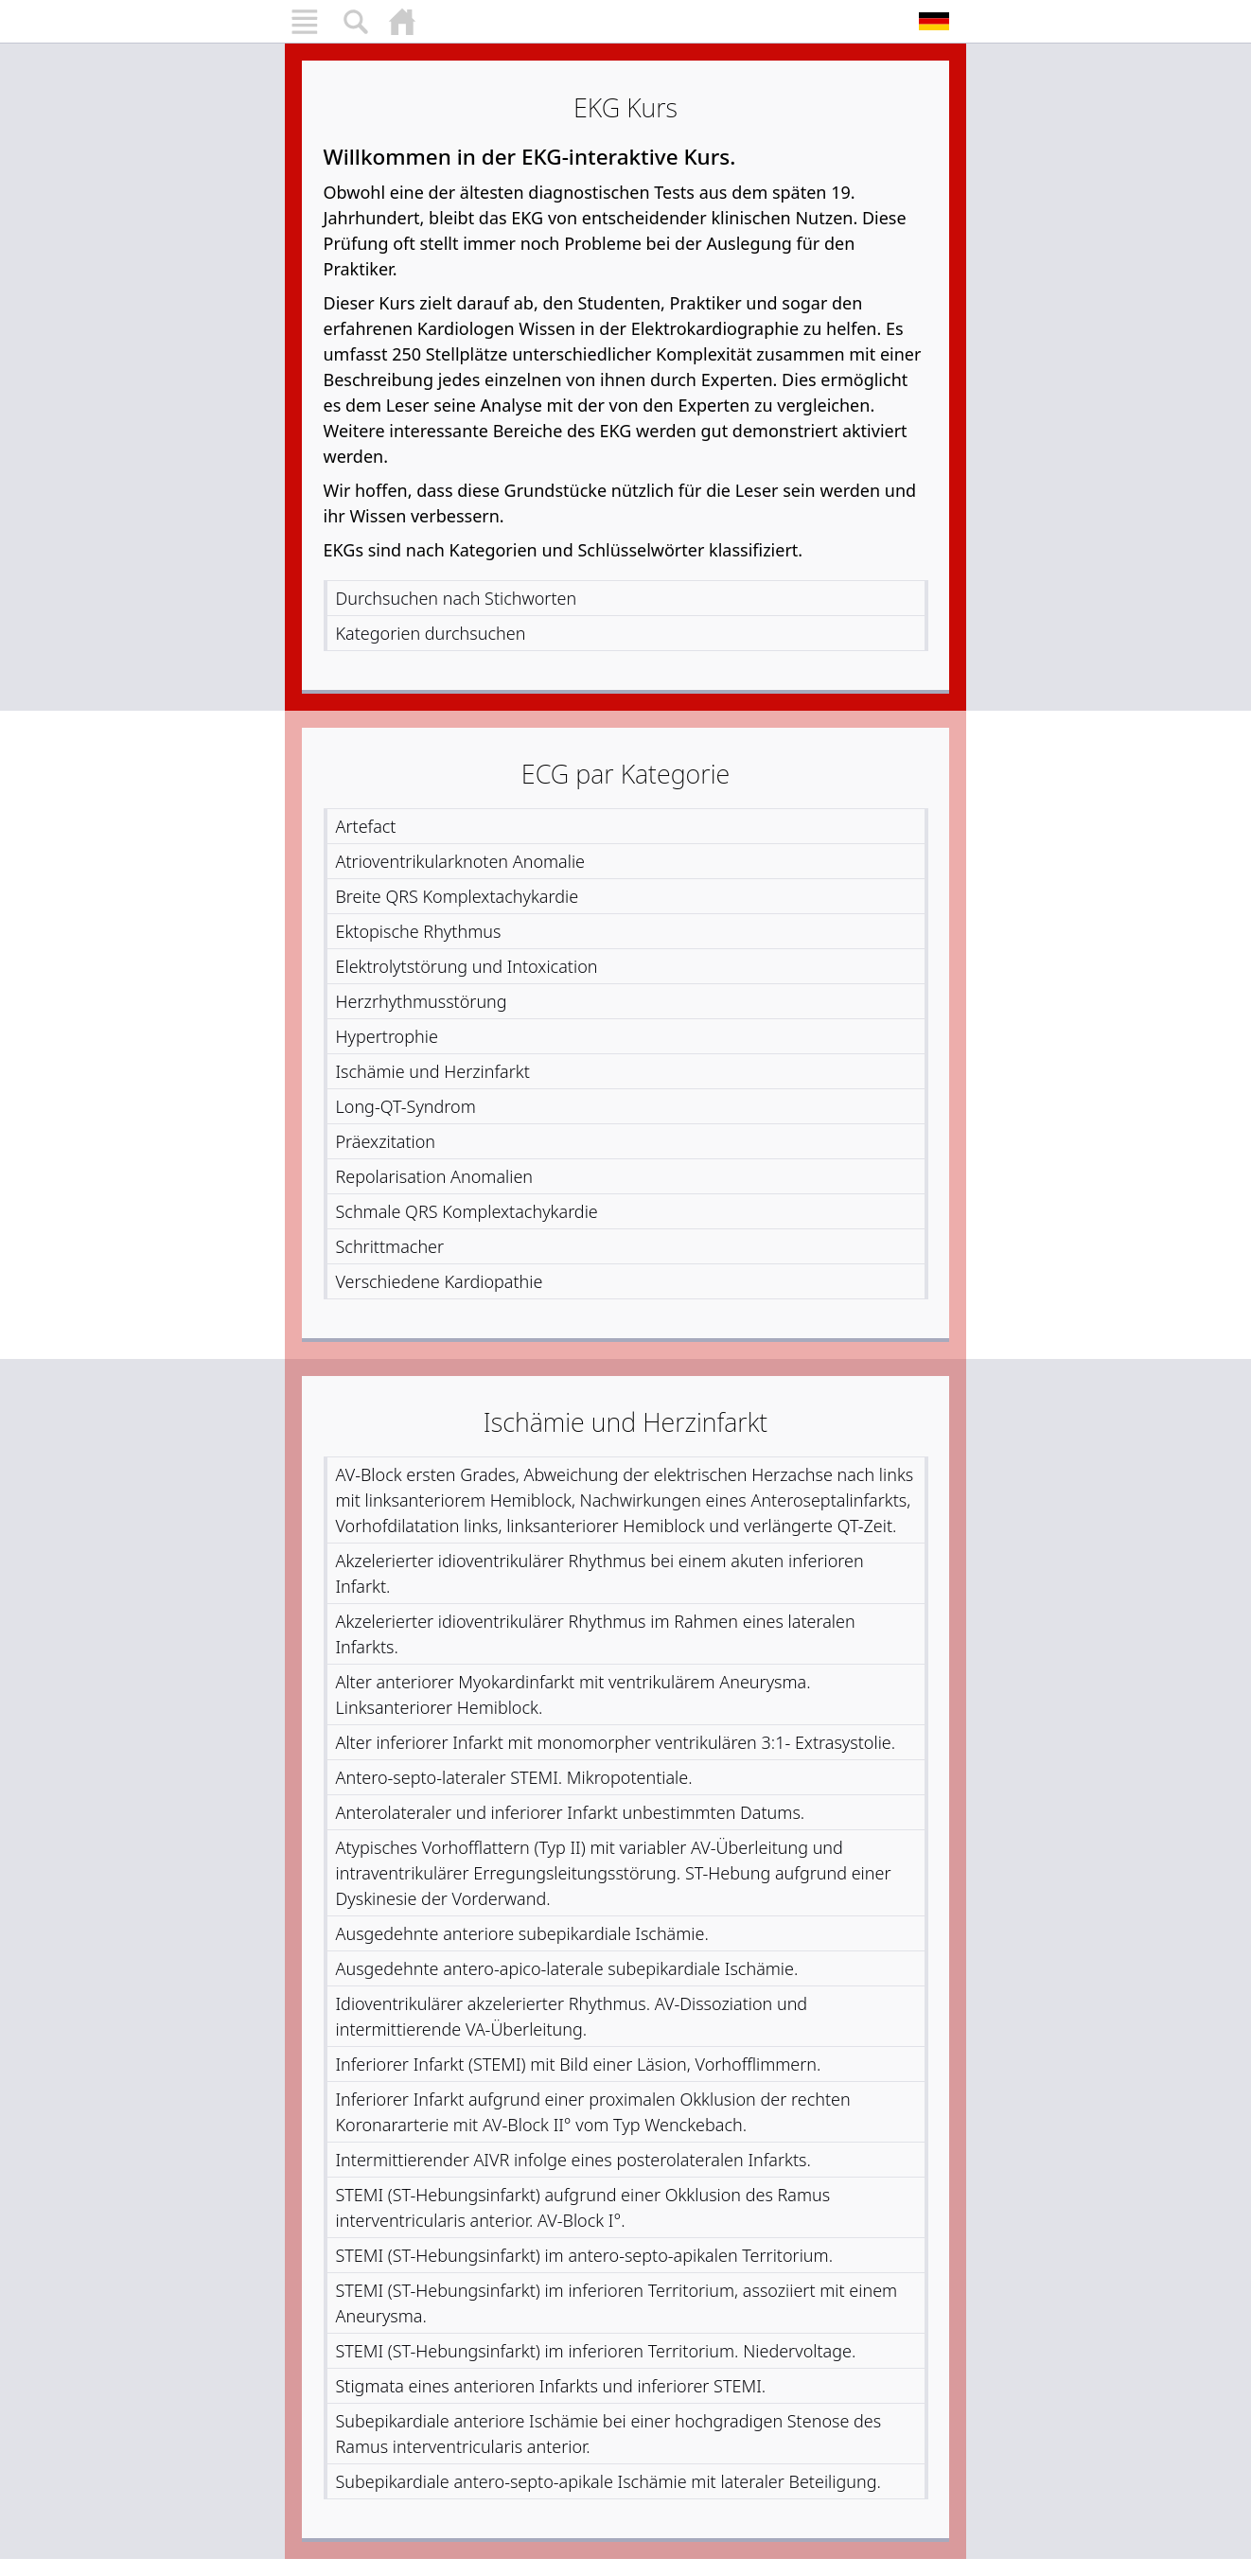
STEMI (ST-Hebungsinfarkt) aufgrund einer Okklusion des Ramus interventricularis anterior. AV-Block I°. (583, 2207)
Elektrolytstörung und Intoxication (467, 966)
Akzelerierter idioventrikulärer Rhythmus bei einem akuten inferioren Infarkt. (600, 1573)
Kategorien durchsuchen (431, 633)
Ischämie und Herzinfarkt (433, 1071)
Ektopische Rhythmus (419, 931)
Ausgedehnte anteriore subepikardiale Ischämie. (522, 1933)
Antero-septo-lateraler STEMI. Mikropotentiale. (514, 1777)
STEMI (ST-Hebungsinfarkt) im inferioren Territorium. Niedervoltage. (596, 2350)
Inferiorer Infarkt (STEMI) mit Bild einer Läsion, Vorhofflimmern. (578, 2064)
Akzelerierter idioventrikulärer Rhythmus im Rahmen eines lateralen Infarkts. (595, 1634)
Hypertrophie (387, 1036)
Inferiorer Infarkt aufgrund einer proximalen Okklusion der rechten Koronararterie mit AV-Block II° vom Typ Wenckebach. (593, 2112)
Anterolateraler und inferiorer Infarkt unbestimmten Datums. (570, 1812)
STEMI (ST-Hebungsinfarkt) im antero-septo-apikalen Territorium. (585, 2255)
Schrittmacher (390, 1246)
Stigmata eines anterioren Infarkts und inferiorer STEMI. (551, 2385)
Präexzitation (386, 1141)
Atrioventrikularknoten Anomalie (461, 861)
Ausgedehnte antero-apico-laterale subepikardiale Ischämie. (567, 1968)
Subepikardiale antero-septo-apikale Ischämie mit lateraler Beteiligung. (608, 2481)
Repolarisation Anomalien (435, 1176)
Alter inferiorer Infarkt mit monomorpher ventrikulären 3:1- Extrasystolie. (616, 1742)
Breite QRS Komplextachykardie (457, 896)
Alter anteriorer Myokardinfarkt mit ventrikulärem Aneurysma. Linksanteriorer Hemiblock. (573, 1694)
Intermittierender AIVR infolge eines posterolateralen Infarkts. (573, 2159)
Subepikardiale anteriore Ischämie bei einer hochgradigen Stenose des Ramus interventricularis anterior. (609, 2433)
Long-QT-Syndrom (406, 1106)
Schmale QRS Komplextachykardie (467, 1211)
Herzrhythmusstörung (421, 1001)
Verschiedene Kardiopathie (439, 1281)
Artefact (366, 826)
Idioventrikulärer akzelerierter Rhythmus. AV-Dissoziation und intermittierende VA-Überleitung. (572, 2016)
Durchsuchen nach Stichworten (456, 598)
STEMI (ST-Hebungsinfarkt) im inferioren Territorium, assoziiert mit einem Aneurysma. (617, 2303)
